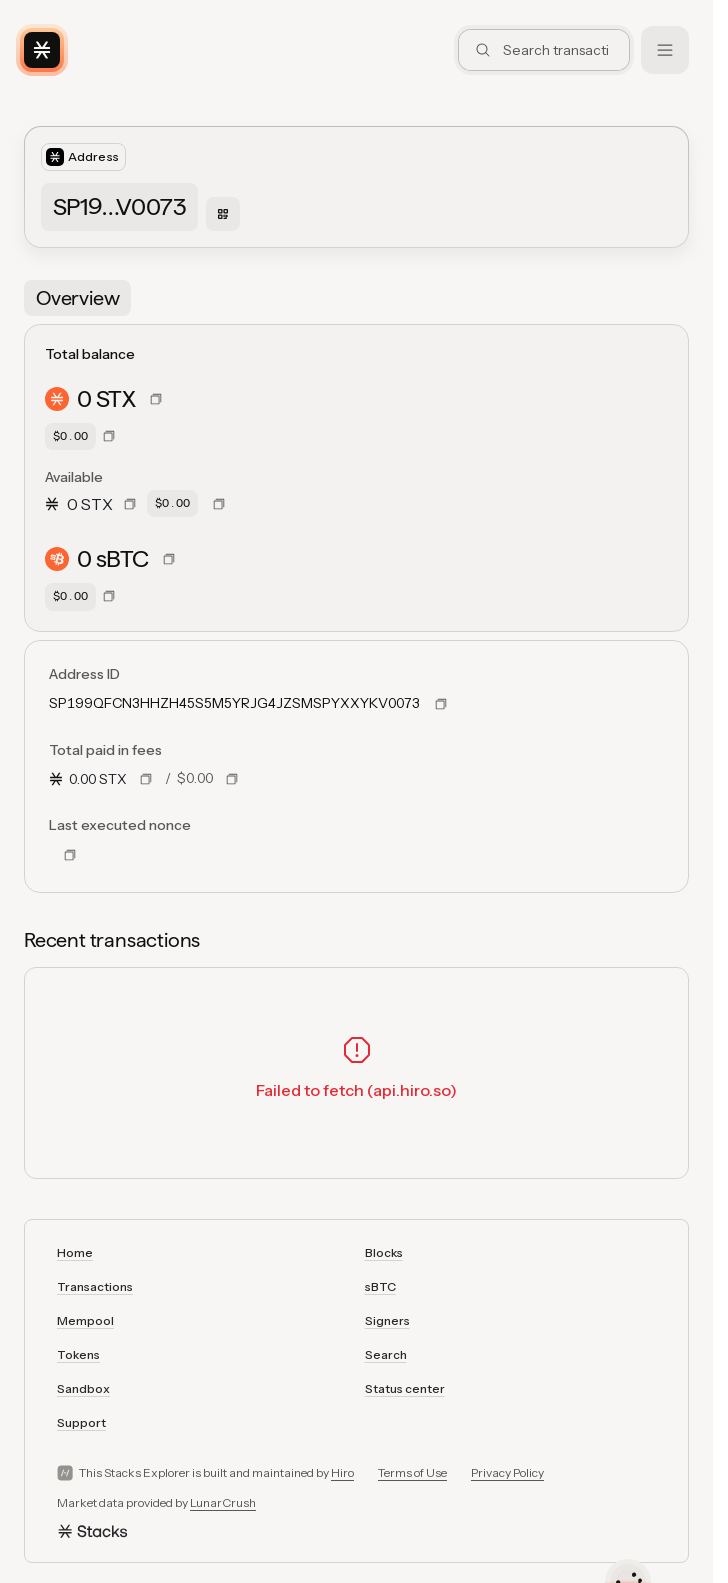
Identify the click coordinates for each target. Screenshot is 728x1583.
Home (75, 1252)
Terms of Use (412, 1472)
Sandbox (83, 1388)
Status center (405, 1388)
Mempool (85, 1320)
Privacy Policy (507, 1472)
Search (386, 1354)
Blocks (384, 1252)
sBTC (380, 1286)
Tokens (78, 1354)
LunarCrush (223, 1502)
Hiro (342, 1472)
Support (81, 1422)
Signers (387, 1320)
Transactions (95, 1286)
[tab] (77, 298)
